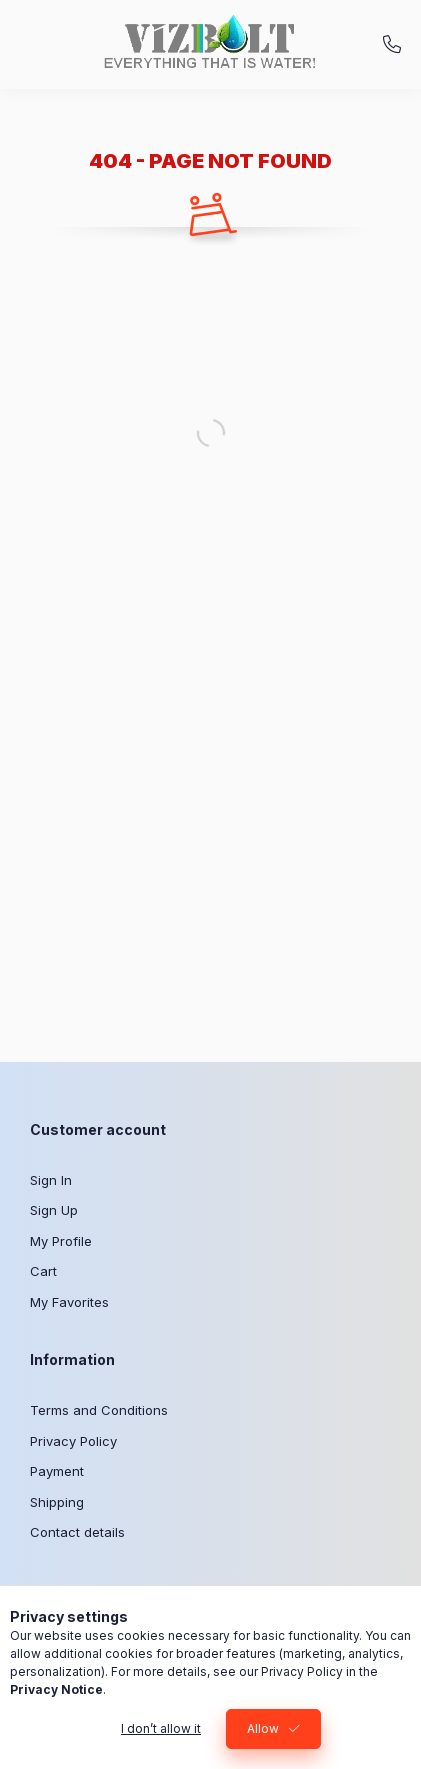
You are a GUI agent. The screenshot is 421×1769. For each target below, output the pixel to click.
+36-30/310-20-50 (392, 45)
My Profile (61, 1241)
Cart (43, 1271)
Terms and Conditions (99, 1410)
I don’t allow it (161, 1728)
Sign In (51, 1180)
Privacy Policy (73, 1441)
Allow (263, 1728)
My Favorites (69, 1302)
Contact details (77, 1532)
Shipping (57, 1502)
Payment (57, 1471)
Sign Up (54, 1210)
